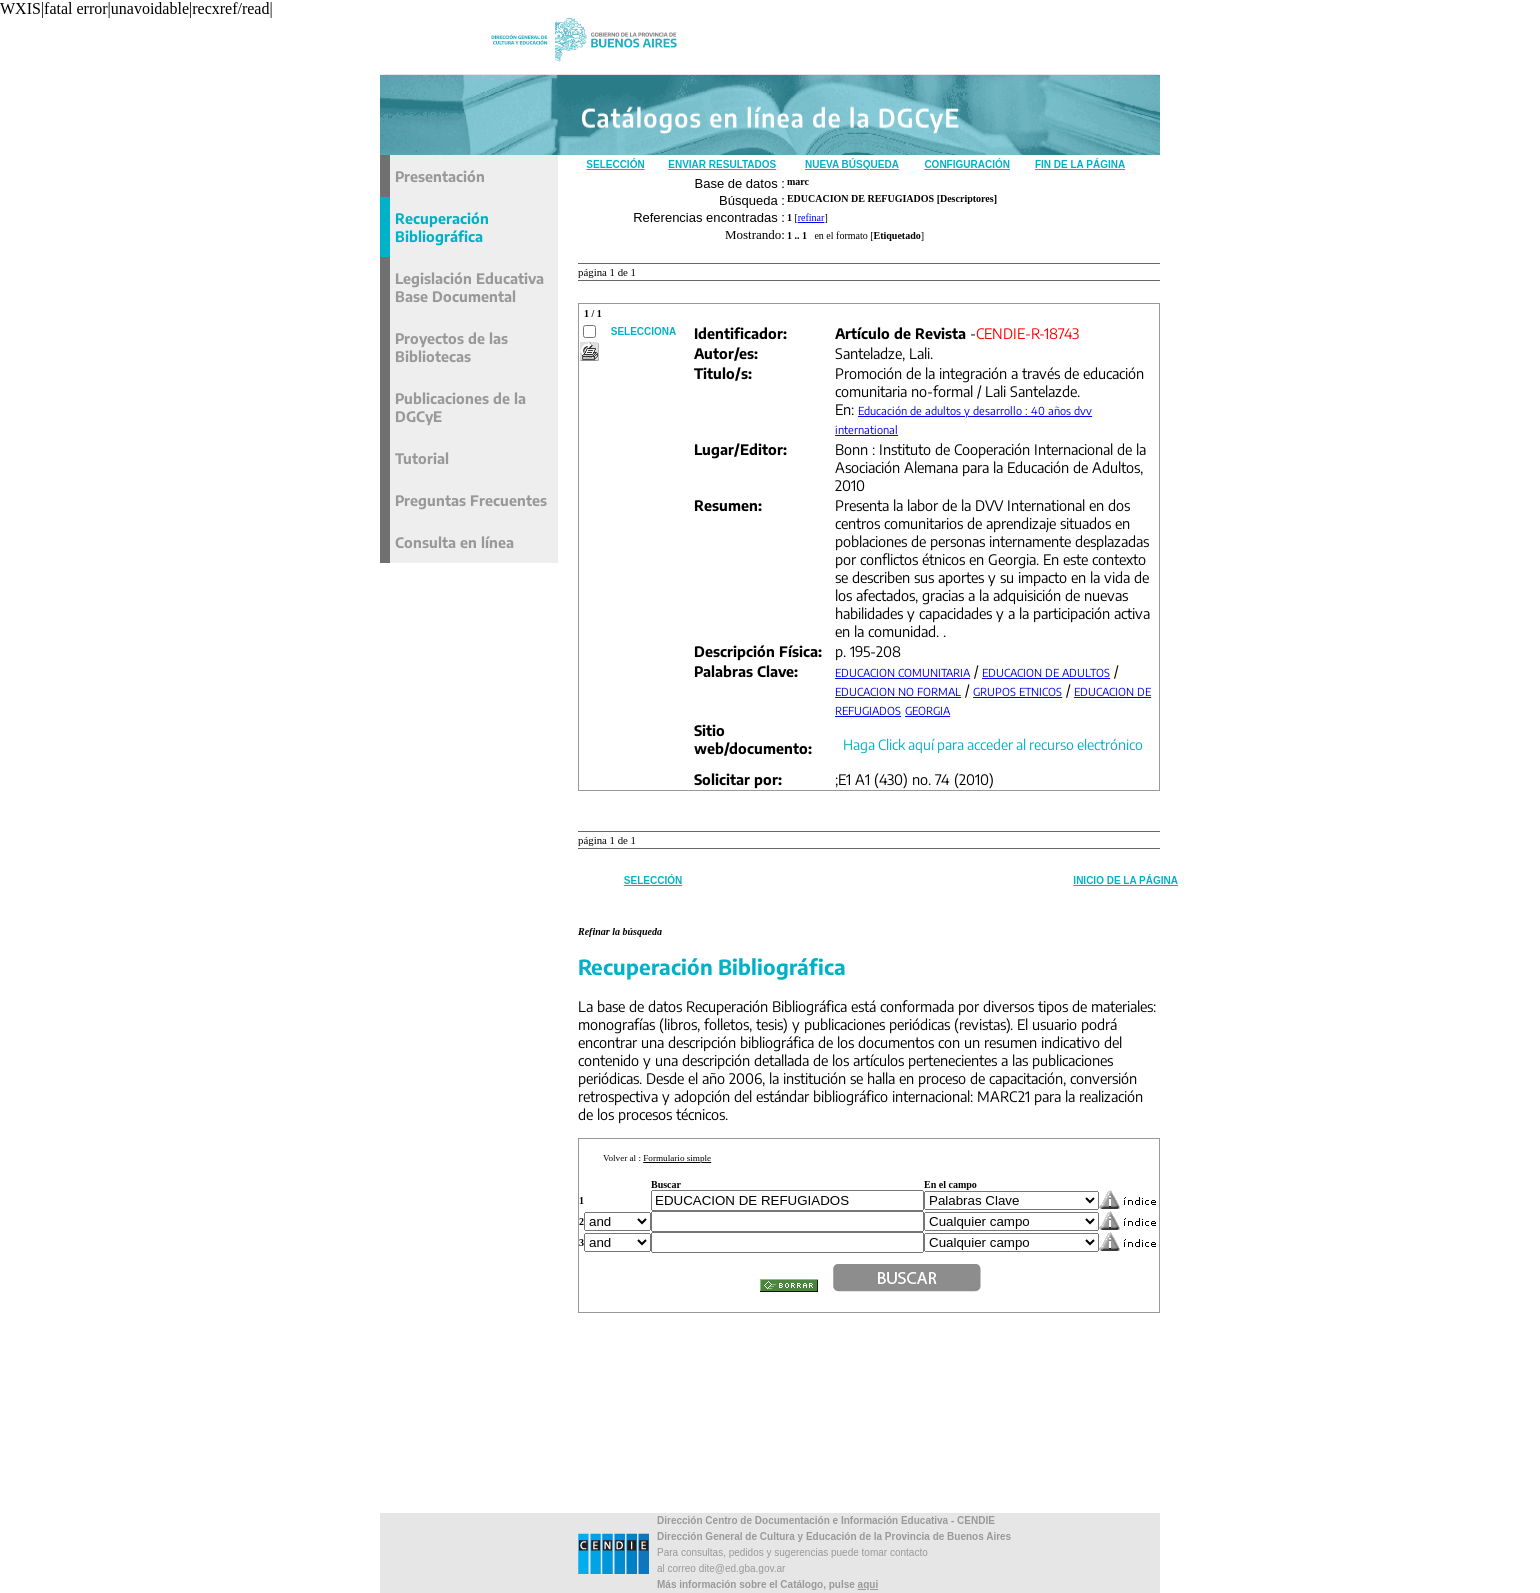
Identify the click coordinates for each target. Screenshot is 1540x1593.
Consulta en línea (454, 542)
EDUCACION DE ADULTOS (1046, 672)
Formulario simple (677, 1158)
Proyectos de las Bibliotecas (451, 347)
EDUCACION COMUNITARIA (902, 672)
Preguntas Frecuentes (471, 500)
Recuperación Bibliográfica (442, 227)
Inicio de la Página (1125, 880)
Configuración (967, 164)
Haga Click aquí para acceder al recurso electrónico (993, 744)
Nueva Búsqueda (852, 164)
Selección (615, 164)
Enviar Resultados (722, 164)
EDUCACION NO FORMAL (898, 691)
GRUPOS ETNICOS (1017, 691)
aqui (868, 1584)
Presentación (440, 176)
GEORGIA (927, 710)
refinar (811, 217)
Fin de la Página (1080, 164)
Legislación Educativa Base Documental (469, 287)
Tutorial (422, 458)
